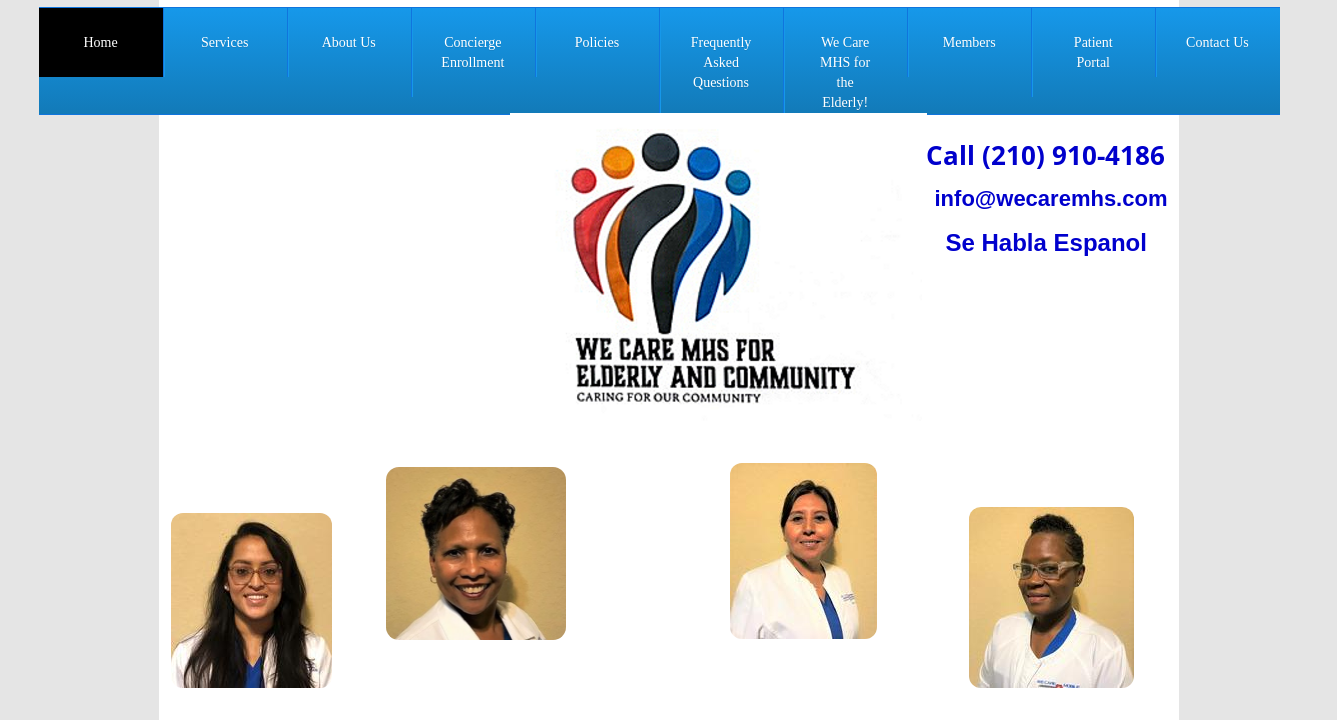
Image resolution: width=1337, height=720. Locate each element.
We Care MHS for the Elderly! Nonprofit (845, 82)
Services (224, 42)
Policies (597, 42)
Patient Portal (1093, 52)
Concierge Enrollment (472, 52)
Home (100, 42)
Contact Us (1217, 42)
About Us (349, 42)
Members (969, 42)
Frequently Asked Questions (721, 62)
